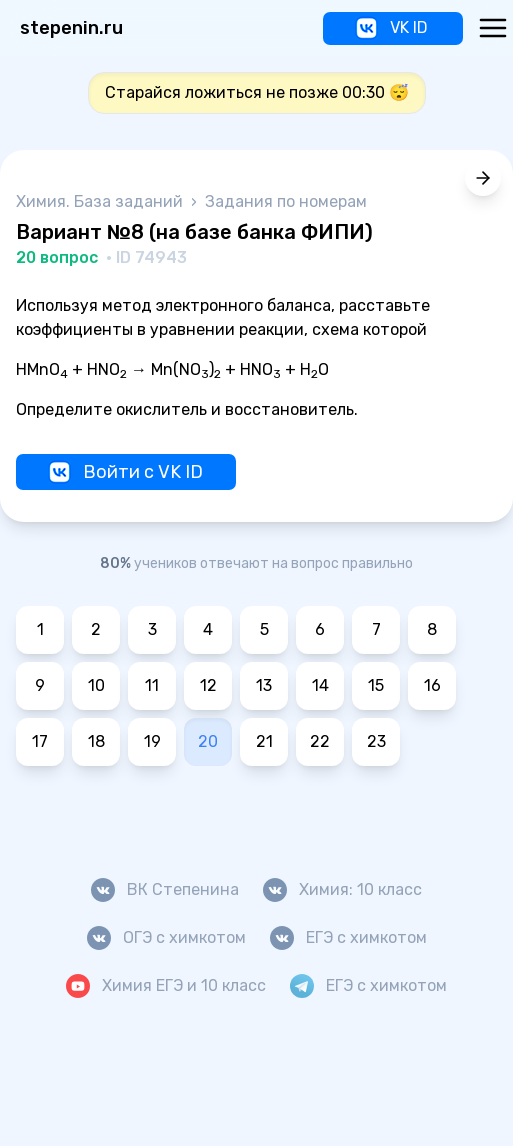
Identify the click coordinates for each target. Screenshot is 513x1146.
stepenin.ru (71, 28)
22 (320, 741)
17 (40, 741)
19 (152, 741)
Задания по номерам (286, 201)
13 (264, 685)
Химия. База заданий (101, 201)
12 (208, 685)
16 (432, 685)
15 (376, 685)
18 (96, 741)
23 (376, 741)
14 (320, 685)
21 (264, 741)
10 (96, 685)
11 (152, 685)
